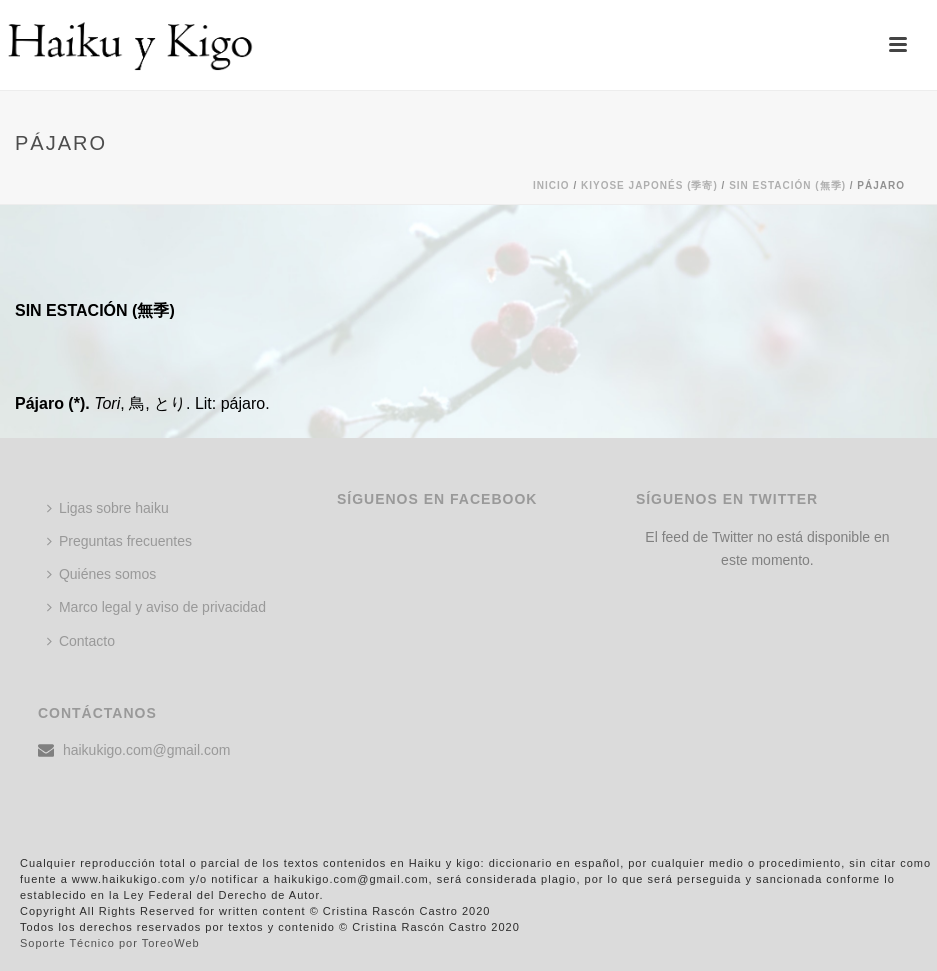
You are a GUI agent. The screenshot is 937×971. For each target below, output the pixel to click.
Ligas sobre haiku (108, 508)
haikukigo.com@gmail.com (147, 750)
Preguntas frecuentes (119, 541)
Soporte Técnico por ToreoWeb (110, 943)
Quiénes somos (101, 574)
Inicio (551, 185)
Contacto (81, 641)
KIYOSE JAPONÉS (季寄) (649, 185)
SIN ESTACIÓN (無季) (787, 185)
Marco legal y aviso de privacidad (156, 607)
